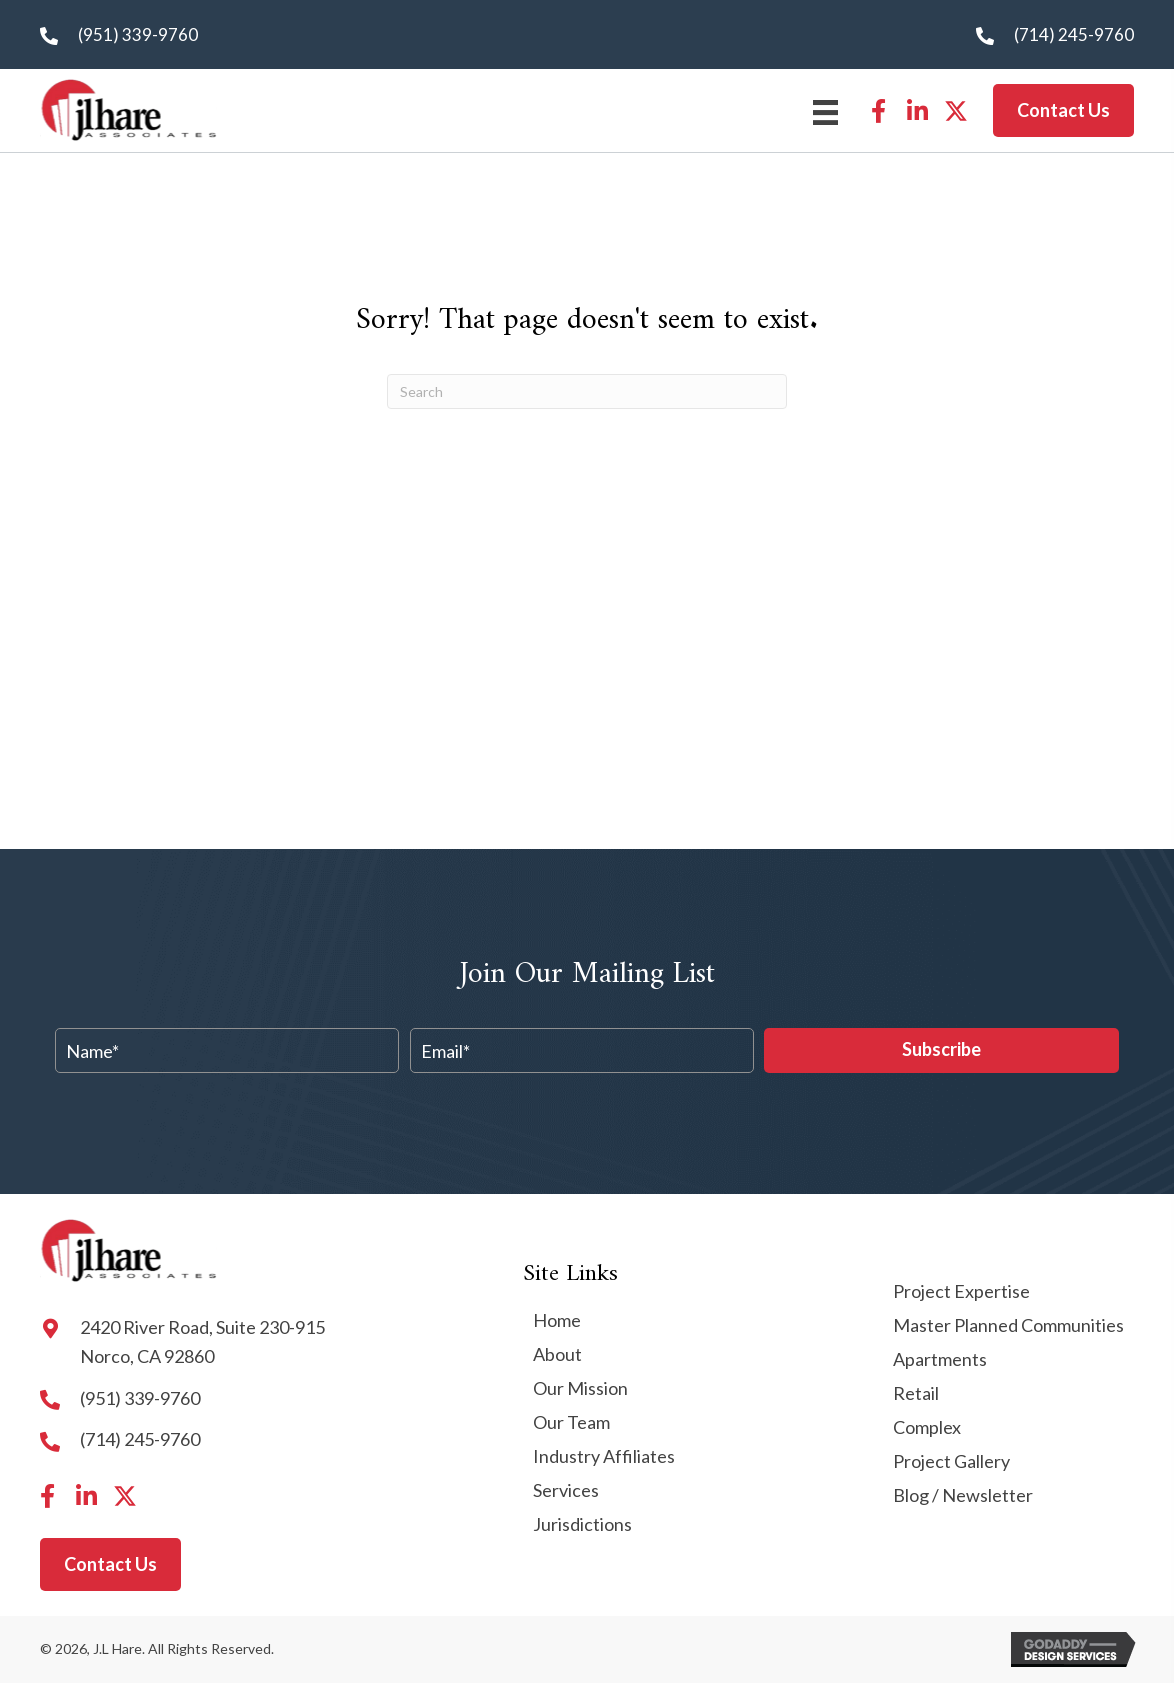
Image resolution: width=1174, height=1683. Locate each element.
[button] (878, 111)
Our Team (571, 1423)
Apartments (940, 1360)
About (557, 1355)
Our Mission (580, 1389)
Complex (927, 1428)
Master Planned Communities (1008, 1326)
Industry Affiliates (604, 1457)
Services (566, 1491)
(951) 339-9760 (138, 34)
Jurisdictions (582, 1525)
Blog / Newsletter (963, 1496)
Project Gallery (951, 1462)
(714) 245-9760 (1074, 34)
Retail (916, 1394)
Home (557, 1321)
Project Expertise (961, 1292)
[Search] (587, 391)
